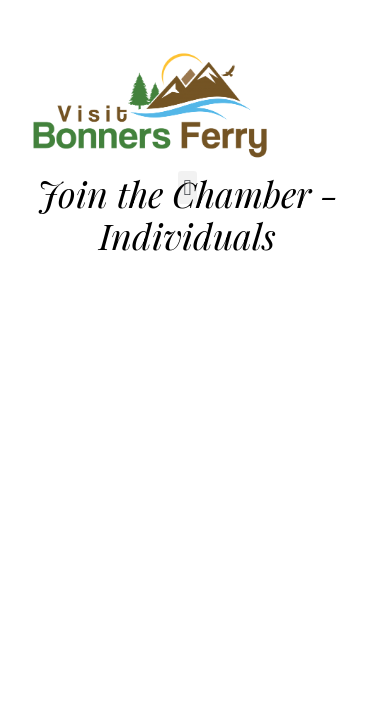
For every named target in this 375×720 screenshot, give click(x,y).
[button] (187, 187)
